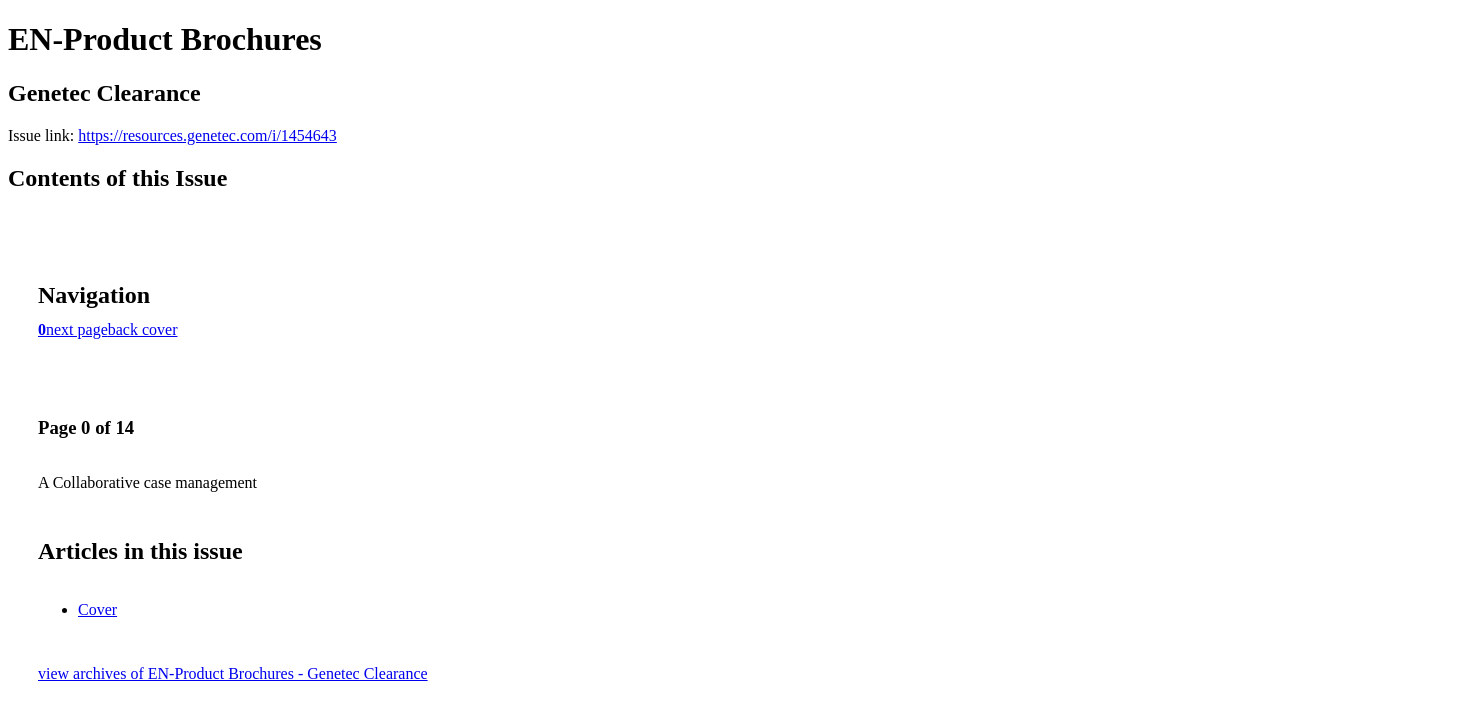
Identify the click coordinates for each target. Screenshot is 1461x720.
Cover (97, 609)
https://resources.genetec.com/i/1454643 (207, 135)
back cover (143, 329)
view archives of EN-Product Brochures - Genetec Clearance (233, 673)
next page (77, 329)
